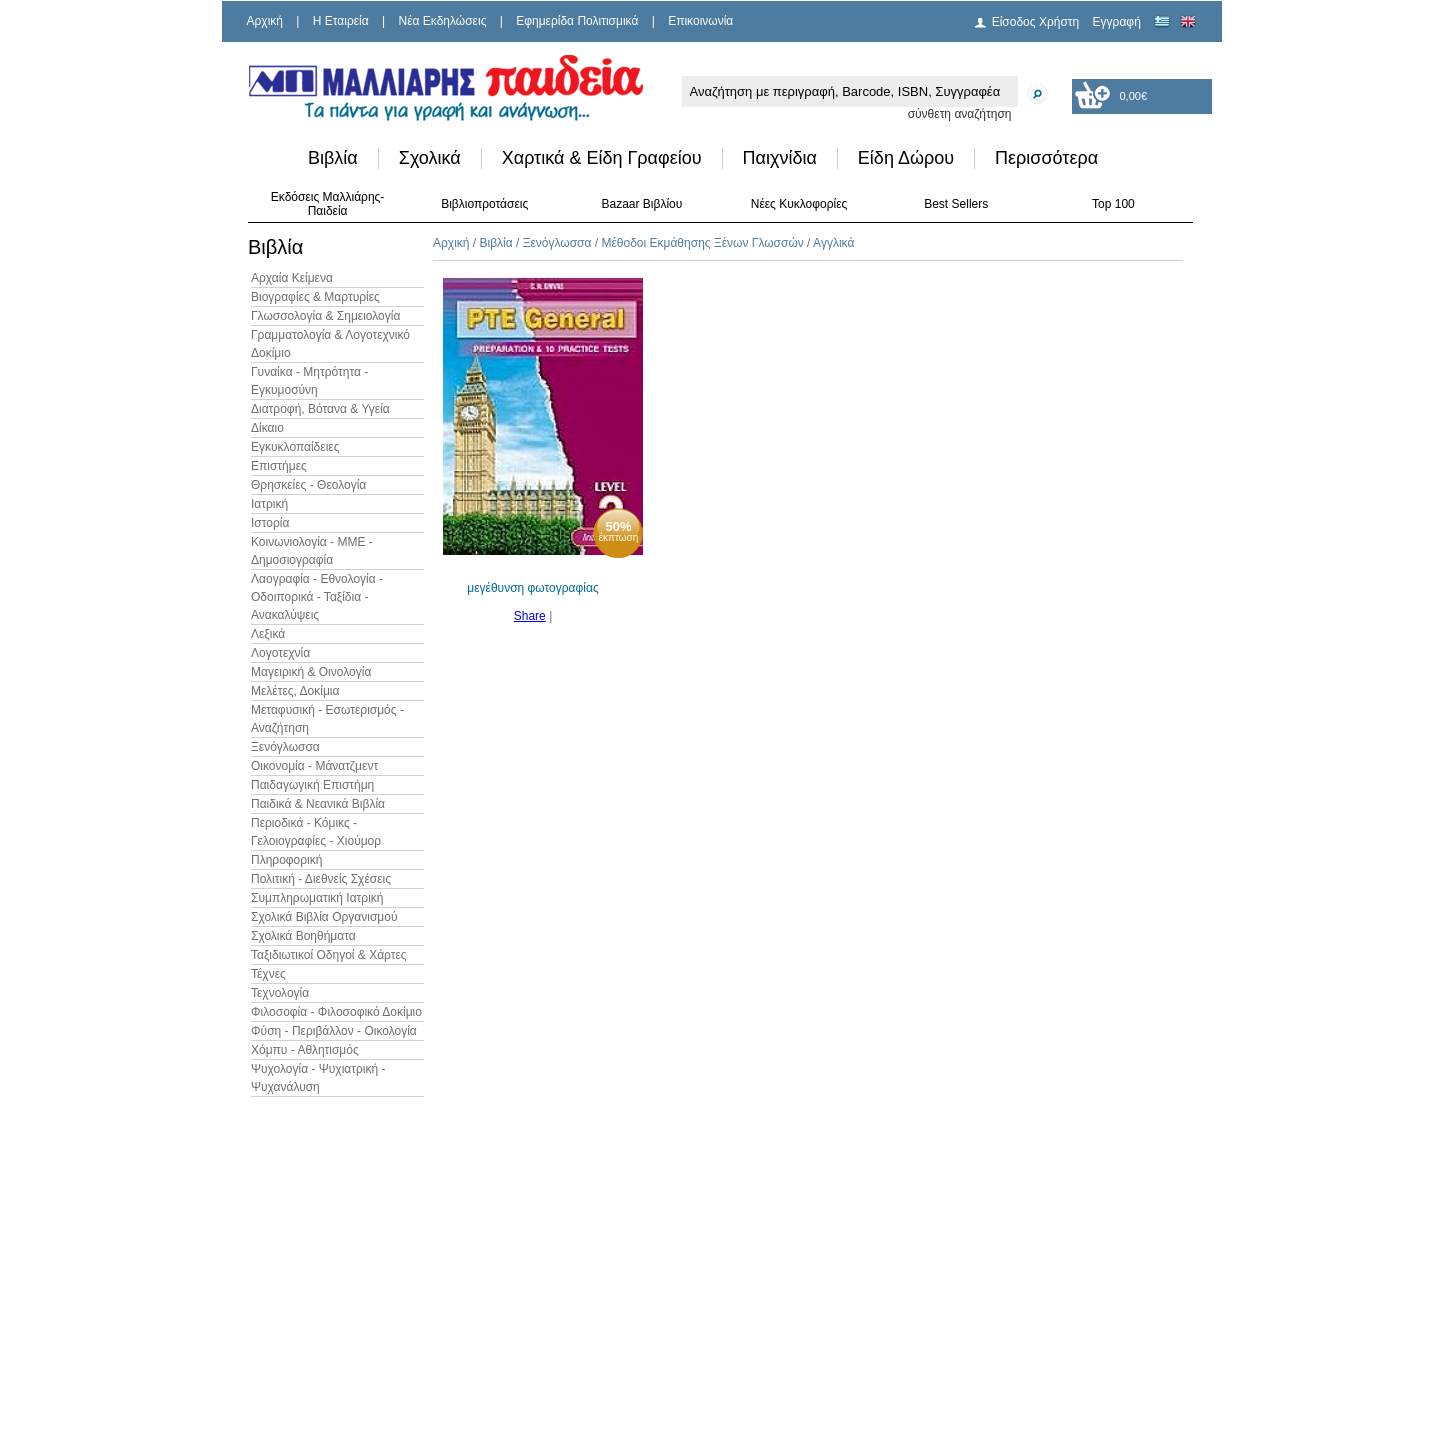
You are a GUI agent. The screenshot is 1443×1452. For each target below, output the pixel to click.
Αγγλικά (833, 243)
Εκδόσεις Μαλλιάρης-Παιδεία (328, 204)
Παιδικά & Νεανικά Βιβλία (318, 804)
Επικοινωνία (700, 21)
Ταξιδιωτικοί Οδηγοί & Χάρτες (329, 955)
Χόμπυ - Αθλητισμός (305, 1050)
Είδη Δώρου (906, 158)
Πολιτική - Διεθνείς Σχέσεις (321, 879)
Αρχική (265, 21)
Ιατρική (269, 504)
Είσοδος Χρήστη (1036, 22)
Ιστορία (270, 523)
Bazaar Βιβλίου (641, 204)
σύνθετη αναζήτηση (960, 114)
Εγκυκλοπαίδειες (295, 447)
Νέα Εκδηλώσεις (443, 21)
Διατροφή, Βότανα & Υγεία (320, 409)
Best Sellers (956, 204)
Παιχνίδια (780, 158)
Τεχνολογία (280, 993)
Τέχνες (268, 974)
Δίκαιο (267, 428)
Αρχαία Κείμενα (292, 278)
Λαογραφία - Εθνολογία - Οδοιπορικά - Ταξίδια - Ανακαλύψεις (317, 597)
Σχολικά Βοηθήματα (303, 936)
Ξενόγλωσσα (285, 747)
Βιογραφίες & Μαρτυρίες (315, 297)
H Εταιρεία (341, 21)
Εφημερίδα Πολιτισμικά (577, 21)
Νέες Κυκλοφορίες (799, 204)
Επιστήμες (279, 466)
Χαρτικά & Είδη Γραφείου (602, 158)
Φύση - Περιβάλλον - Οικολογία (334, 1031)
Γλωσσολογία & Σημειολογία (325, 316)
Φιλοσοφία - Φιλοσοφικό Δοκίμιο (336, 1012)
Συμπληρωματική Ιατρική (317, 898)
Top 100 (1113, 204)
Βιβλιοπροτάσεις (484, 204)
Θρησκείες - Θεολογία (308, 485)
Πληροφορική (286, 860)
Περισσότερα (1046, 158)
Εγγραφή (1117, 22)
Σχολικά (430, 158)
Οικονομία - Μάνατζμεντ (314, 766)
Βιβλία (333, 158)
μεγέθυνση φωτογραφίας (532, 588)
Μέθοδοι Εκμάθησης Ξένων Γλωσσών (702, 243)
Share (530, 616)
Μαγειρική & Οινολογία (311, 672)
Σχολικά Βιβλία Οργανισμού (324, 917)
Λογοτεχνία (280, 653)
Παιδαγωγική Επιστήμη (312, 785)
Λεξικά (268, 634)
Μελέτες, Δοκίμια (295, 691)
